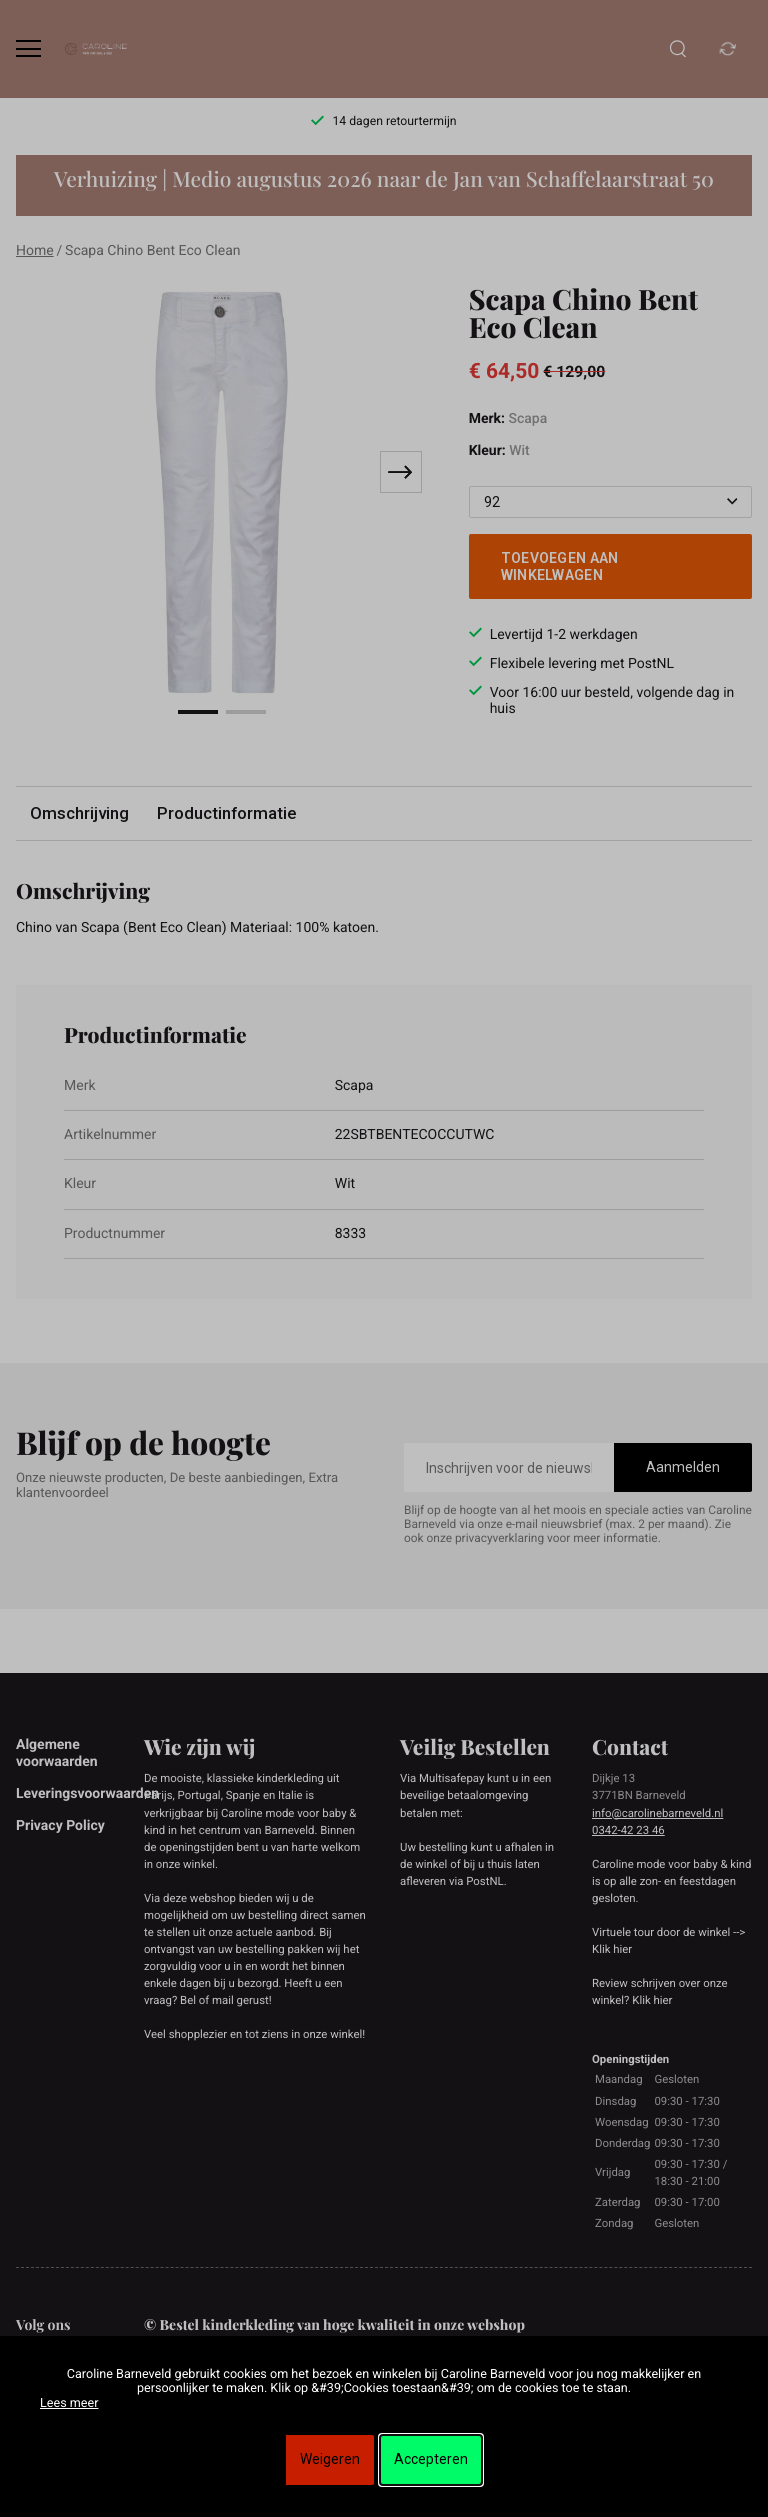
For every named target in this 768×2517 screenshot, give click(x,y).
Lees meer (69, 2403)
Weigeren (330, 2459)
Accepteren (431, 2459)
